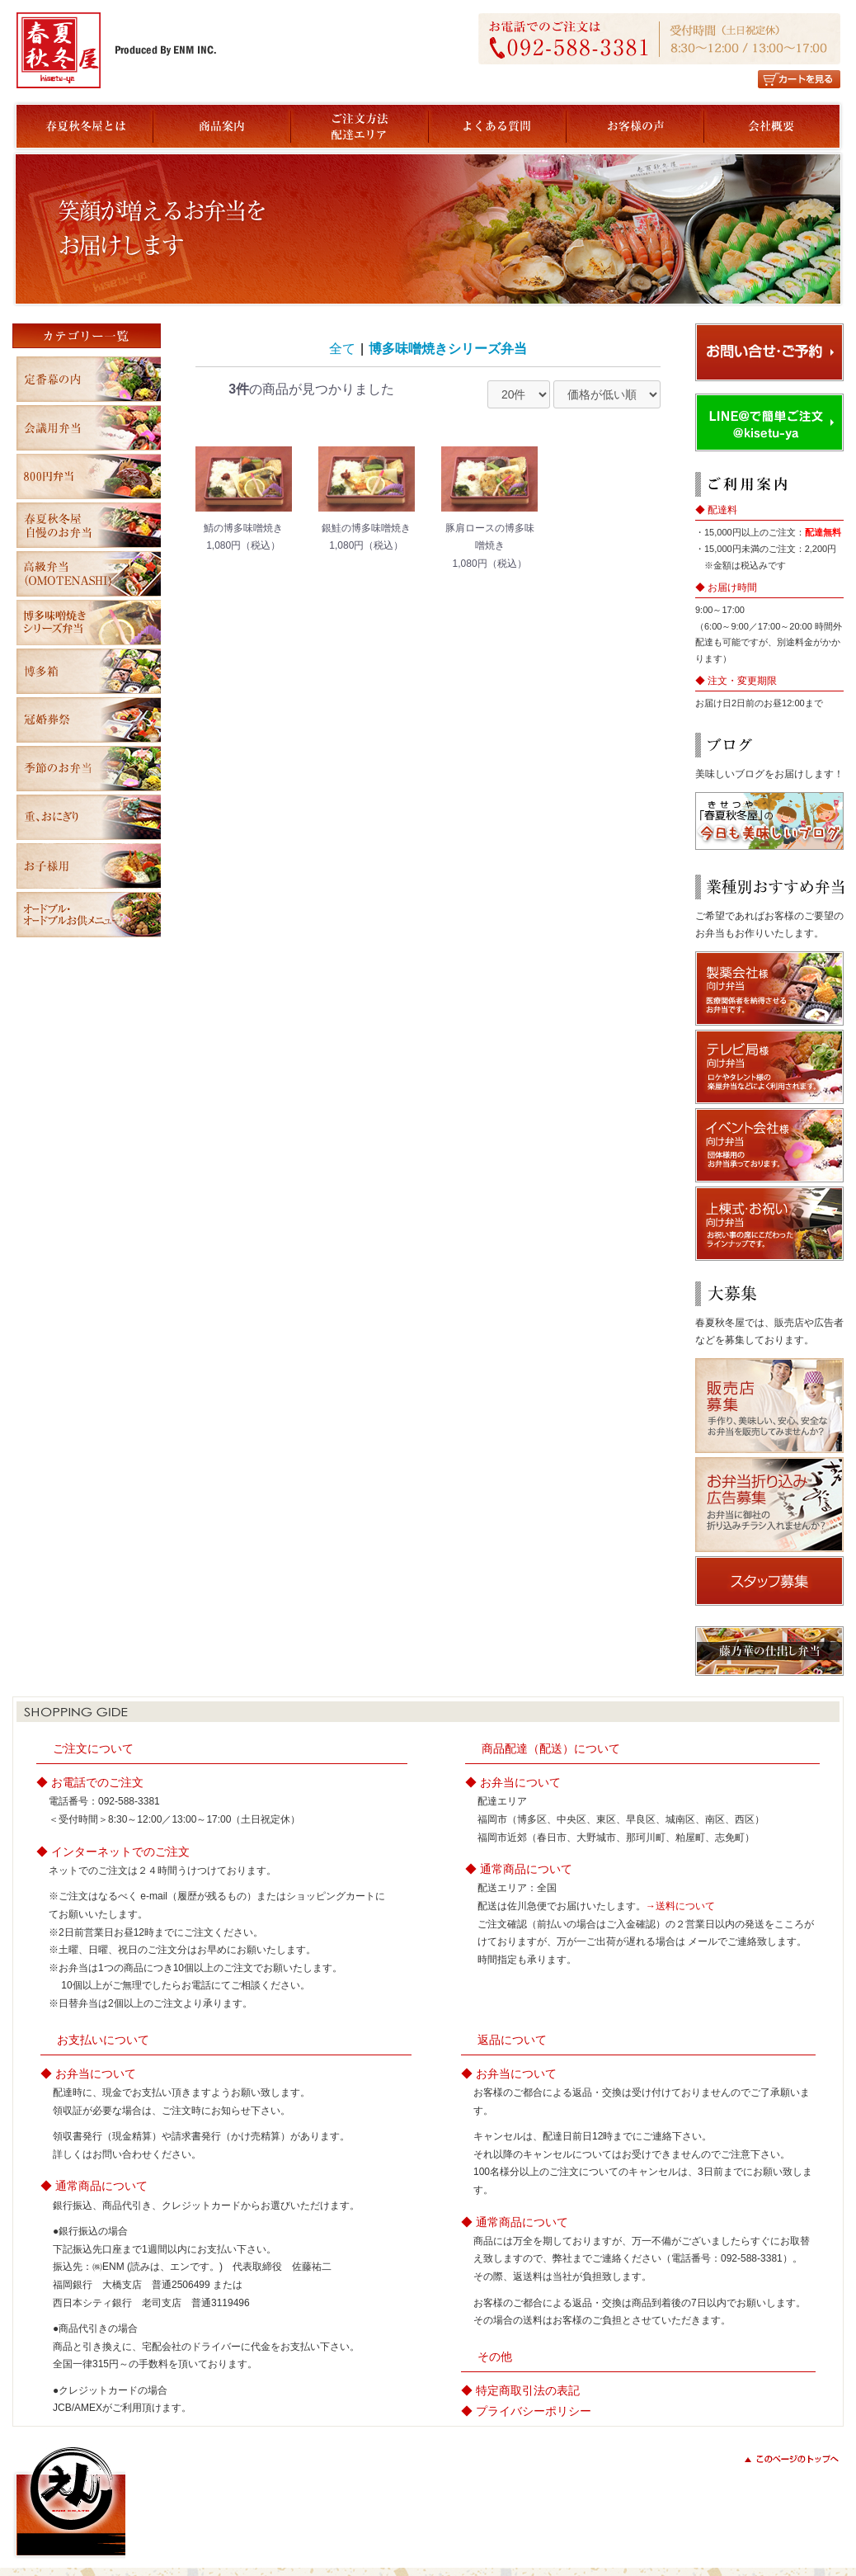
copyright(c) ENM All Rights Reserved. (751, 2532)
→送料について (680, 1906)
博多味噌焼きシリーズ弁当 (448, 349)
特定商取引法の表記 (528, 2390)
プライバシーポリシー (533, 2411)
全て (342, 349)
